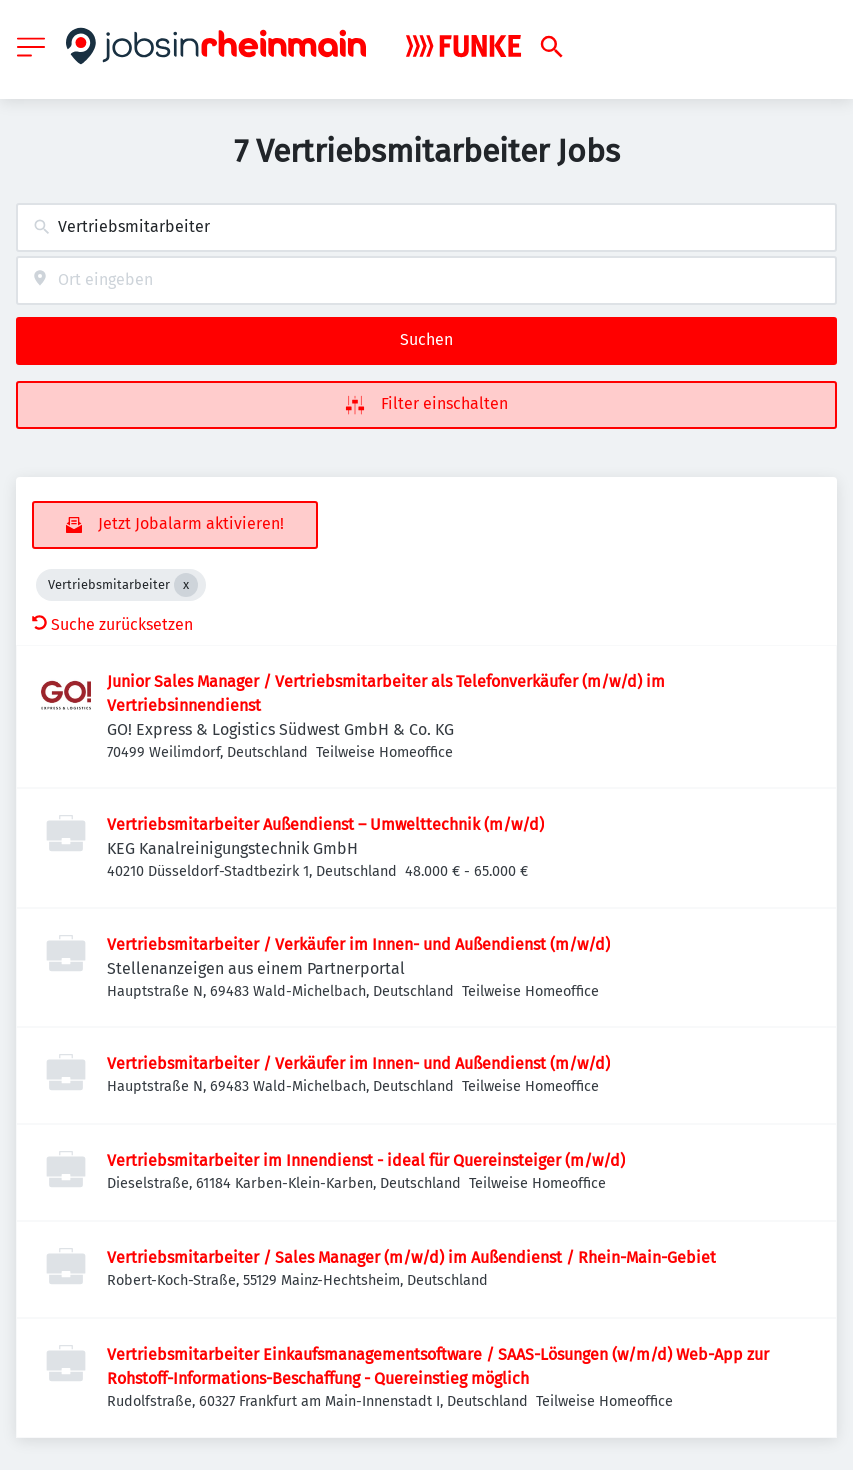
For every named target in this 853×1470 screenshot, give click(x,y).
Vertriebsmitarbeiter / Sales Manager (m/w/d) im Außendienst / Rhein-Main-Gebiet (411, 1257)
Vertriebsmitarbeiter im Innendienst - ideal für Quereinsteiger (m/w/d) (366, 1160)
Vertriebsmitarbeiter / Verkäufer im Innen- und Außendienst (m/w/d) (358, 944)
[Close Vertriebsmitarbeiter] (186, 585)
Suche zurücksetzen (112, 624)
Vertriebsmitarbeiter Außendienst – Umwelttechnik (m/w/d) (325, 824)
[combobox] (426, 227)
